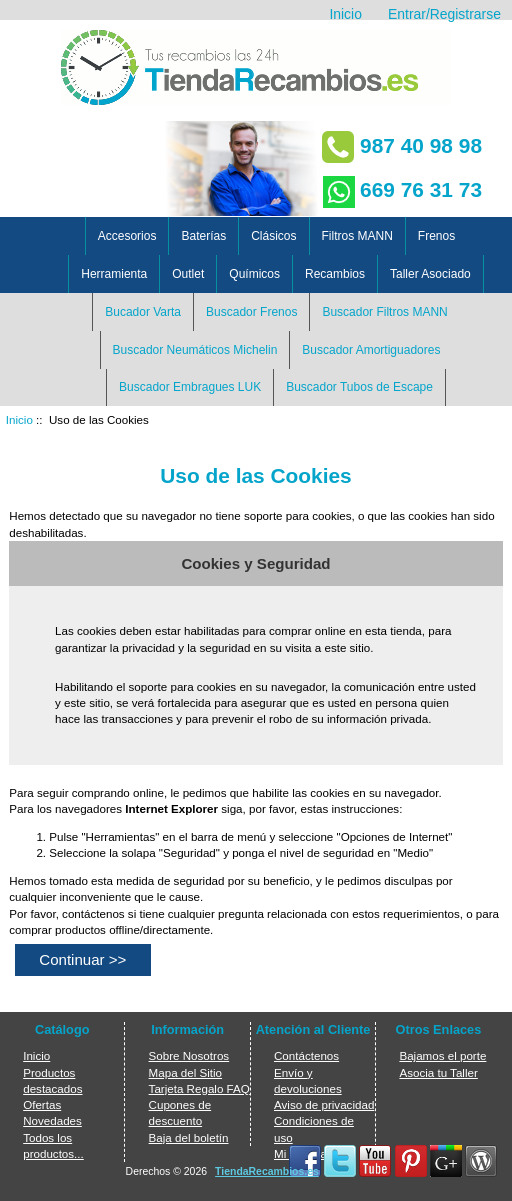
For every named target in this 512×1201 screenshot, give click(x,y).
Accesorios (127, 236)
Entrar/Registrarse (444, 14)
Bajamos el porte (442, 1055)
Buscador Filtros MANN (384, 312)
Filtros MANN (357, 236)
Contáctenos (306, 1055)
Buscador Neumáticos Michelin (195, 350)
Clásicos (273, 236)
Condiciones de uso (314, 1128)
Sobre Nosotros (189, 1055)
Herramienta (114, 274)
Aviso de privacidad (324, 1104)
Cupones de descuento (180, 1112)
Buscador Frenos (251, 312)
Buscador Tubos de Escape (359, 387)
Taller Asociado (430, 274)
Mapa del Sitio (185, 1072)
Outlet (188, 274)
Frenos (436, 236)
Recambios (335, 274)
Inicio (345, 14)
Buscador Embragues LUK (190, 387)
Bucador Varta (143, 312)
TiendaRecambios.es (267, 1171)
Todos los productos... (53, 1145)
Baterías (203, 236)
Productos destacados (52, 1080)
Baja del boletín (189, 1137)
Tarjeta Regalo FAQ (199, 1088)
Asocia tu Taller (438, 1072)
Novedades (52, 1120)
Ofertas (42, 1104)
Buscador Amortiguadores (371, 350)
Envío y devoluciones (308, 1080)
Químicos (254, 274)
